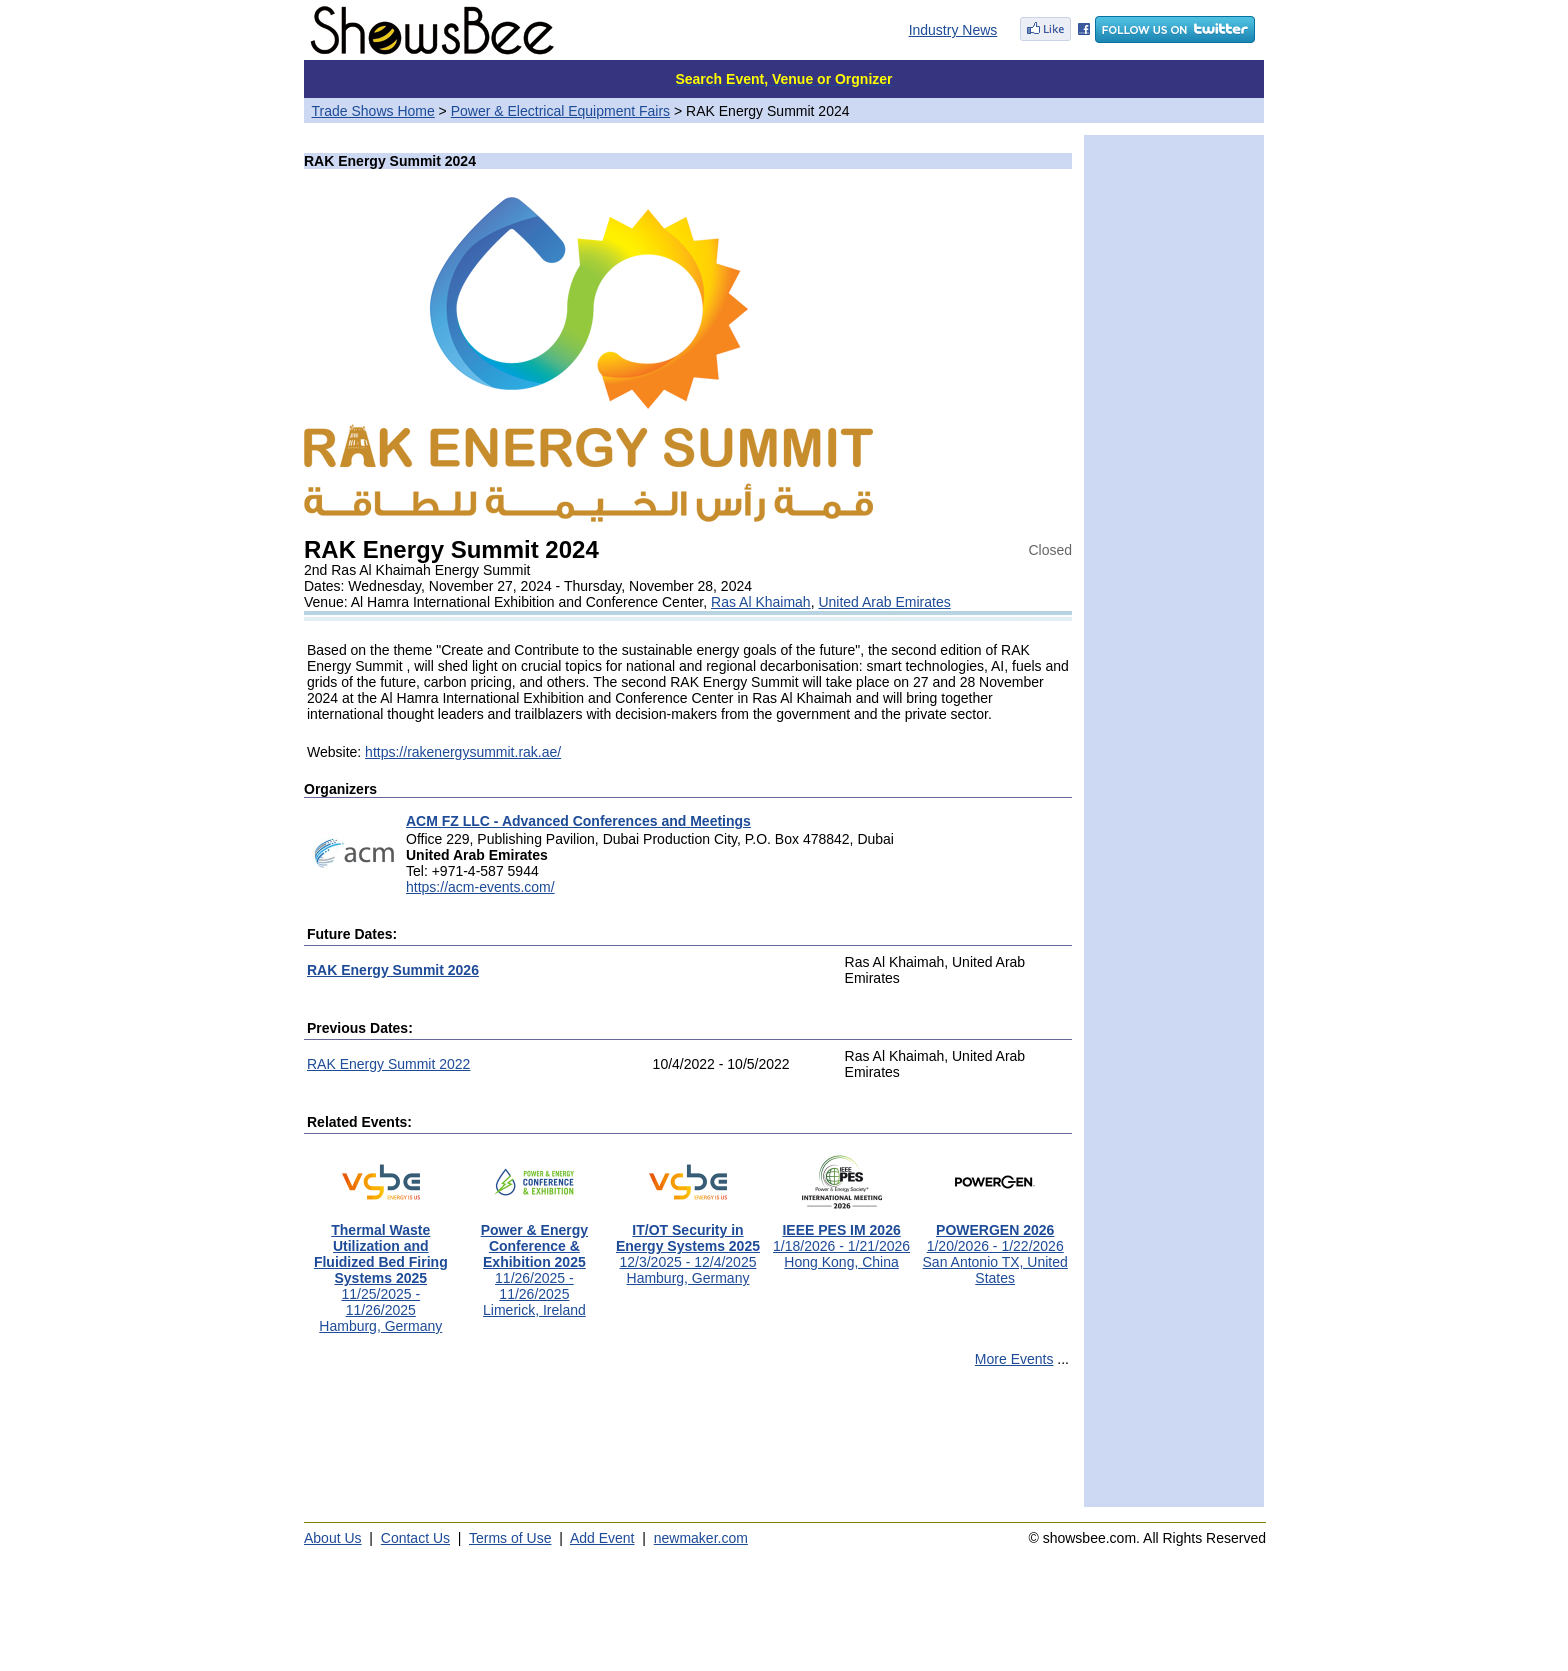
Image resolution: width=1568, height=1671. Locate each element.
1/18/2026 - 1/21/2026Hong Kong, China (841, 1239)
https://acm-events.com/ (480, 887)
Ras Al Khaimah (761, 602)
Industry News (953, 30)
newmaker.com (701, 1538)
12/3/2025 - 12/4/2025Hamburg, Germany (688, 1247)
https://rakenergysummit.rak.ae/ (463, 752)
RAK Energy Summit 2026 (393, 970)
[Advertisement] (688, 1446)
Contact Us (415, 1538)
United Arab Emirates (884, 602)
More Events (1014, 1359)
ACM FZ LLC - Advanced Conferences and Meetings (578, 821)
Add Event (602, 1538)
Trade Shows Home (373, 111)
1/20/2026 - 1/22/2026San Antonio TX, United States (995, 1247)
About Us (333, 1538)
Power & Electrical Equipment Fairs (560, 111)
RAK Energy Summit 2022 (388, 1064)
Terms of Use (510, 1538)
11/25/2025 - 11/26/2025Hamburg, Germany (381, 1271)
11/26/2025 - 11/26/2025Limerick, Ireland (534, 1263)
